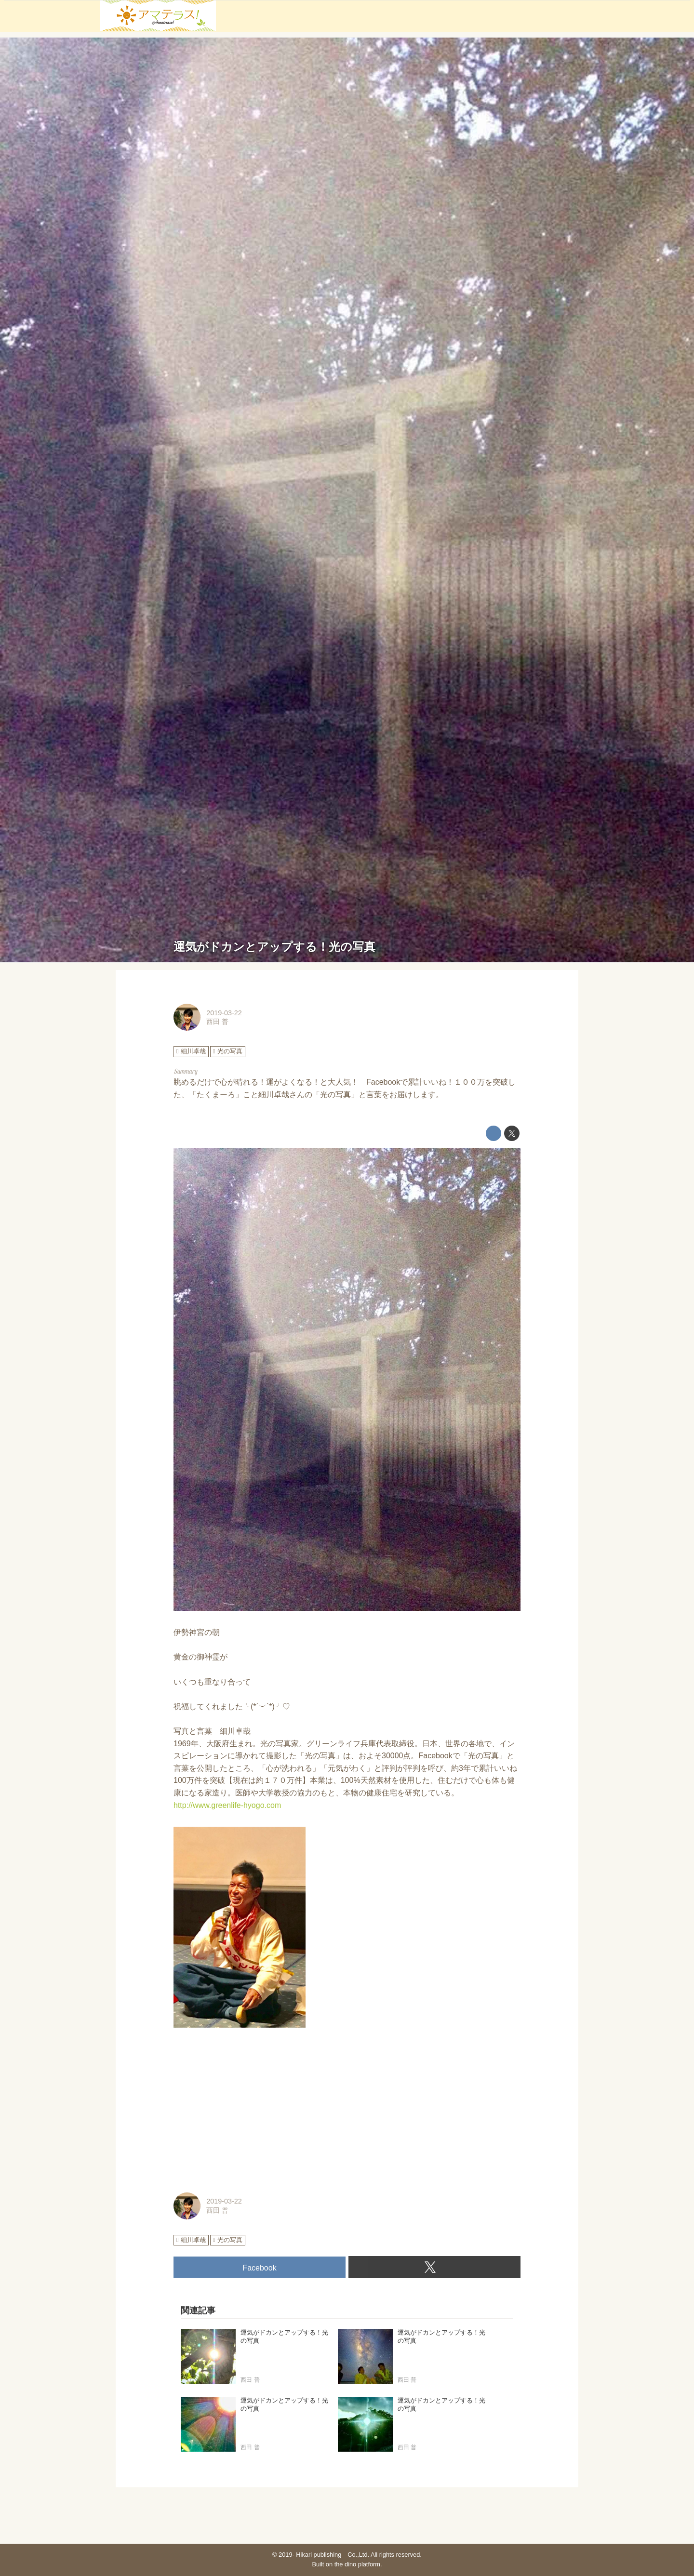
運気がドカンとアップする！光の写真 (274, 946)
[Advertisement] (347, 2110)
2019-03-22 (224, 1013)
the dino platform (357, 2564)
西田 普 (217, 1021)
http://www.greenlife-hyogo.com (227, 1805)
